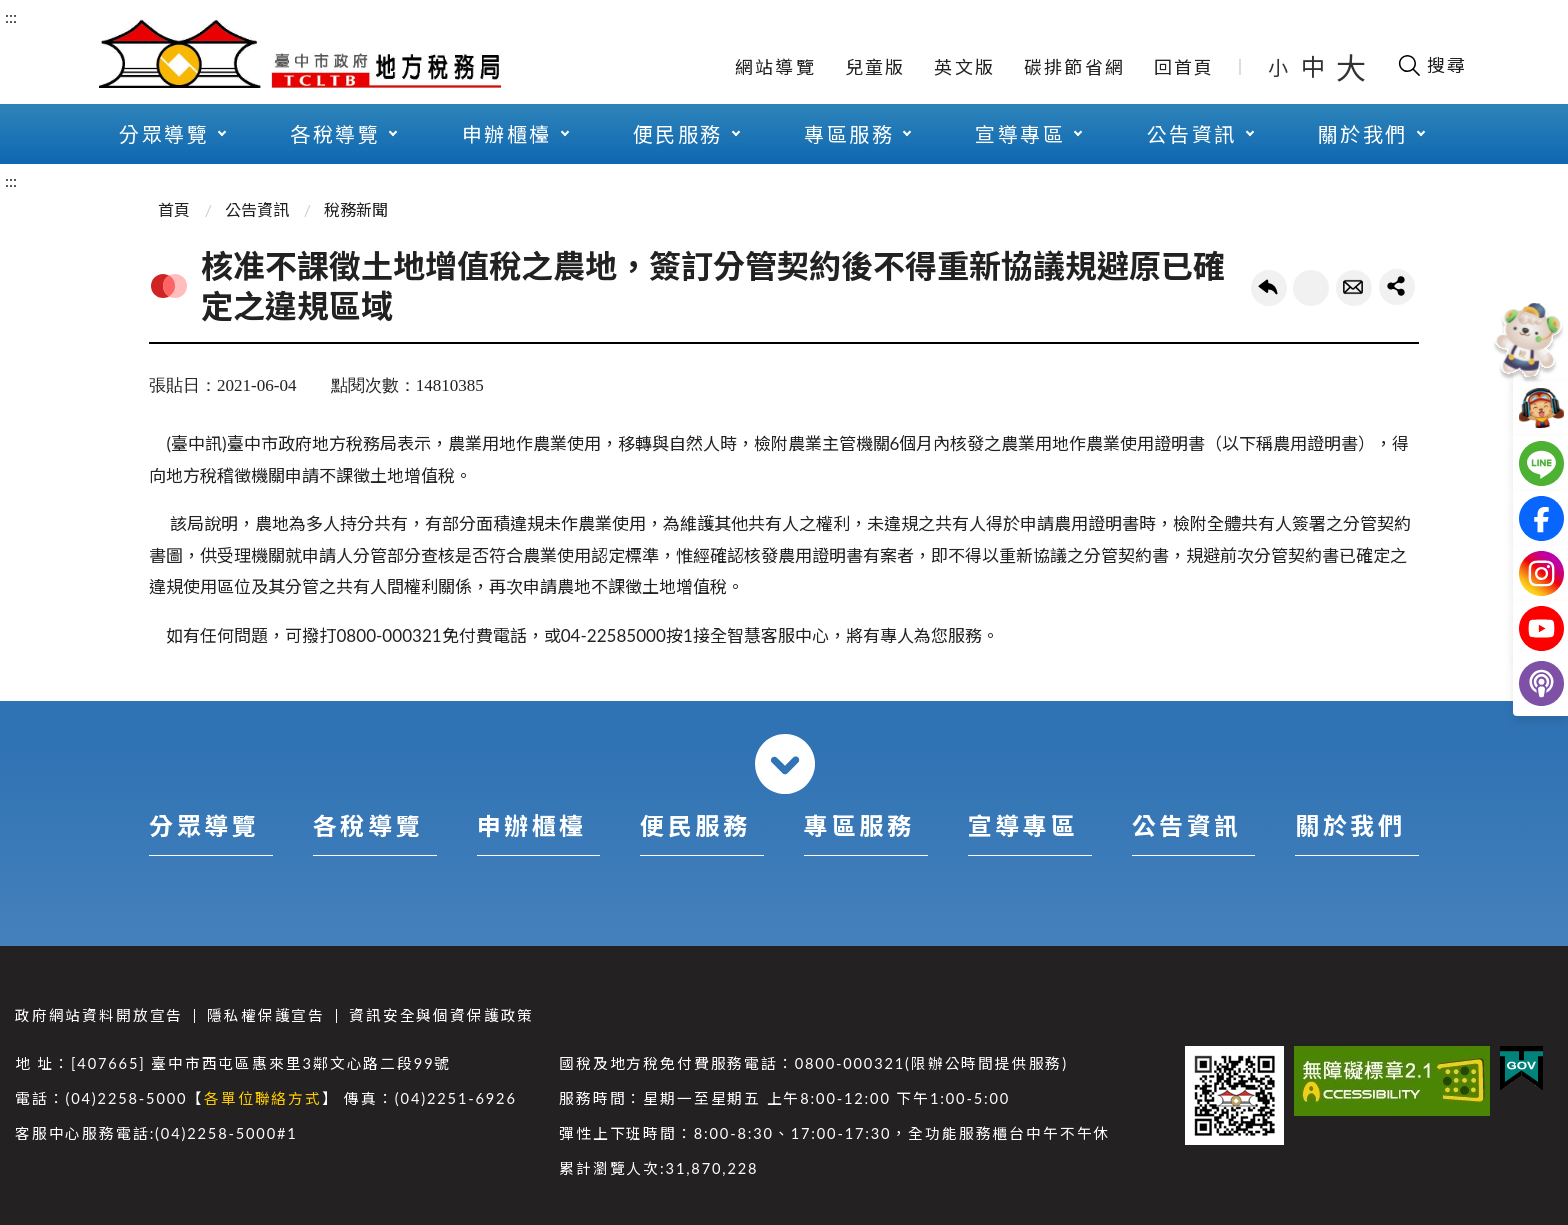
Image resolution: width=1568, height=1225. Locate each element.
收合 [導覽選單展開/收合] (785, 764)
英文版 (964, 67)
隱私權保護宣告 (266, 1015)
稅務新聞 (356, 209)
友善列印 (1311, 288)
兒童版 (875, 67)
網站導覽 (775, 67)
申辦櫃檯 (507, 134)
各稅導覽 (335, 134)
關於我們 (1363, 134)
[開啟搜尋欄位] (1431, 65)
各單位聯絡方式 (263, 1098)
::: (11, 16)
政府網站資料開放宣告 (99, 1015)
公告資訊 (1192, 134)
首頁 (174, 209)
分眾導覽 (164, 134)
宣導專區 (1020, 134)
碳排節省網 (1074, 67)
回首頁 (1184, 67)
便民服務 (678, 134)
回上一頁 (1269, 288)
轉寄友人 (1354, 288)
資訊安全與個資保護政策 (441, 1015)
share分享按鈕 (1397, 287)
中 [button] (1315, 66)
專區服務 (849, 134)
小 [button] (1279, 67)
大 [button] (1351, 67)
